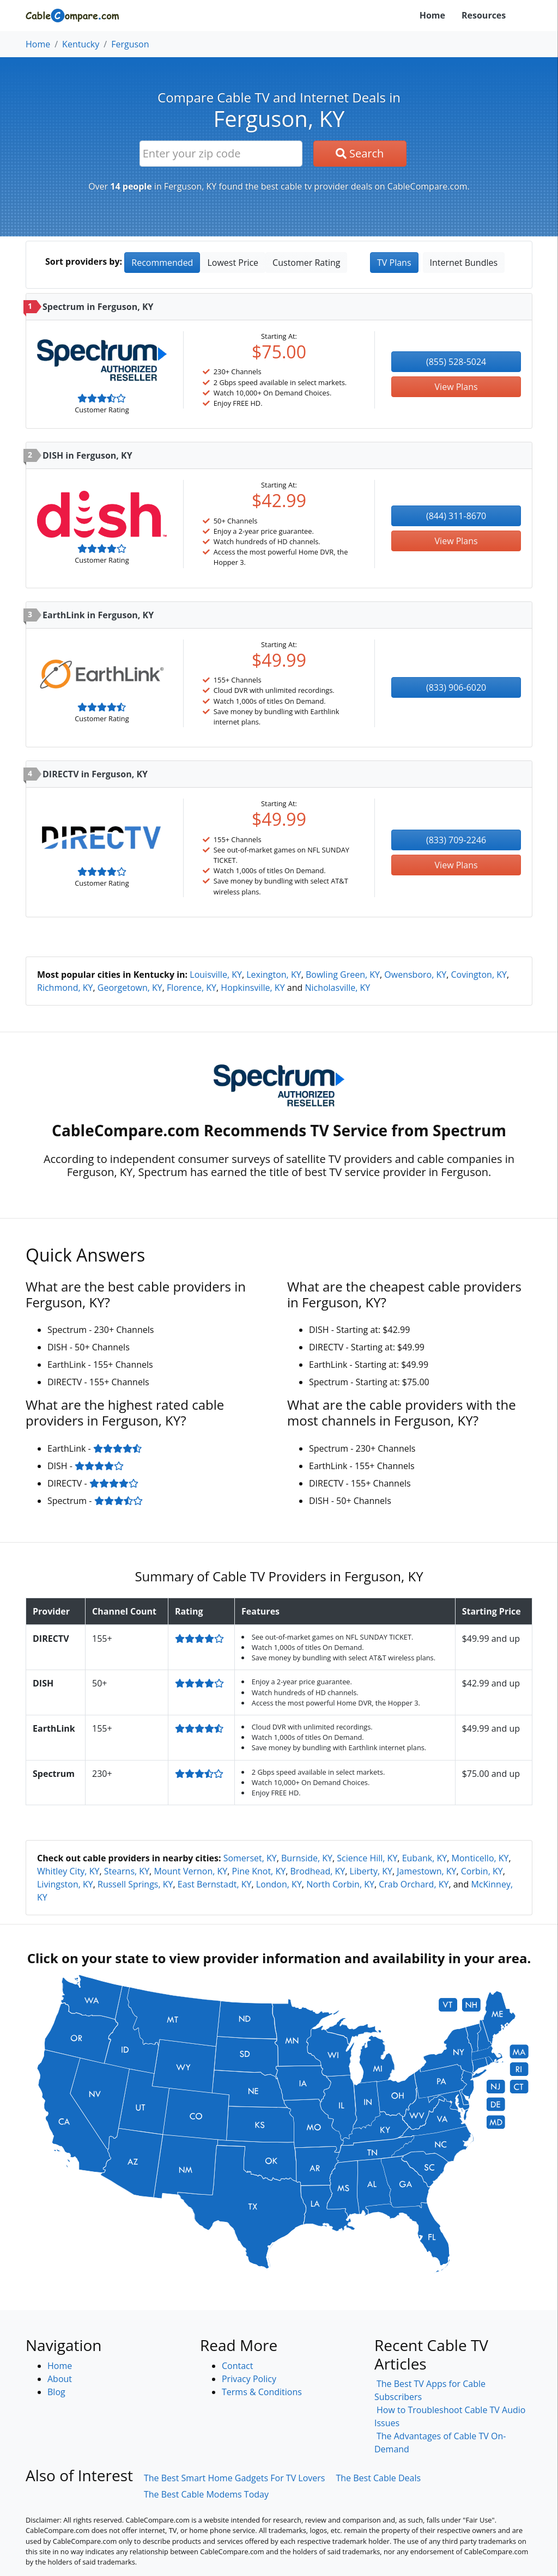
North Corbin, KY (340, 1884)
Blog (56, 2392)
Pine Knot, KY (259, 1871)
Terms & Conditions (262, 2392)
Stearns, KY (126, 1871)
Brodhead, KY (317, 1871)
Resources (484, 15)
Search (360, 153)
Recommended (162, 263)
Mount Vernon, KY (190, 1871)
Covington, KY (479, 975)
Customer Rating (306, 263)
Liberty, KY (371, 1871)
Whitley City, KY (68, 1871)
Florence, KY (191, 988)
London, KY (279, 1884)
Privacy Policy (249, 2379)
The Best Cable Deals (378, 2478)
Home (432, 15)
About (59, 2379)
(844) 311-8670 (456, 516)
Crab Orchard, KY (413, 1884)
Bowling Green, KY (343, 975)
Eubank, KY (424, 1858)
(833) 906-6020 (456, 687)
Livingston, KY (65, 1884)
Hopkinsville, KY (252, 988)
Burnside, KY (306, 1858)
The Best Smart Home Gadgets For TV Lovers (234, 2478)
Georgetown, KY (130, 988)
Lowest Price (232, 263)
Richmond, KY (65, 988)
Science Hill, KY (367, 1858)
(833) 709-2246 (456, 840)
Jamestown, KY (426, 1871)
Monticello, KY (480, 1858)
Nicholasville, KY (337, 988)
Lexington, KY (273, 975)
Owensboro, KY (415, 975)
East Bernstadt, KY (215, 1884)
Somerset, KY (250, 1858)
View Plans (456, 387)
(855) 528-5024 (456, 362)
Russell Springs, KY (135, 1884)
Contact (237, 2366)
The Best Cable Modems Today (206, 2494)
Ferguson (130, 44)
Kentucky (80, 44)
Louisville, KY (216, 975)
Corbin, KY (482, 1871)
